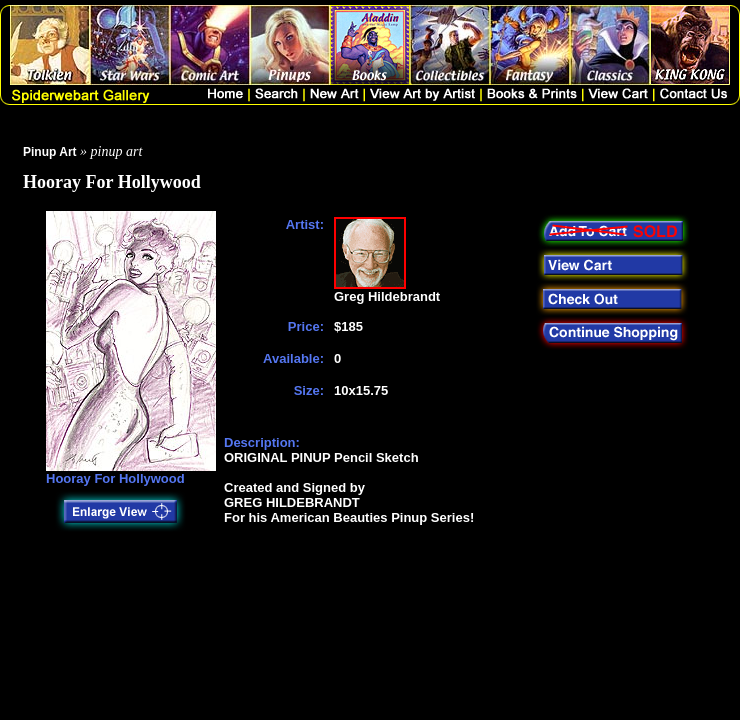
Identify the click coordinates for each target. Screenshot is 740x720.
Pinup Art (50, 152)
